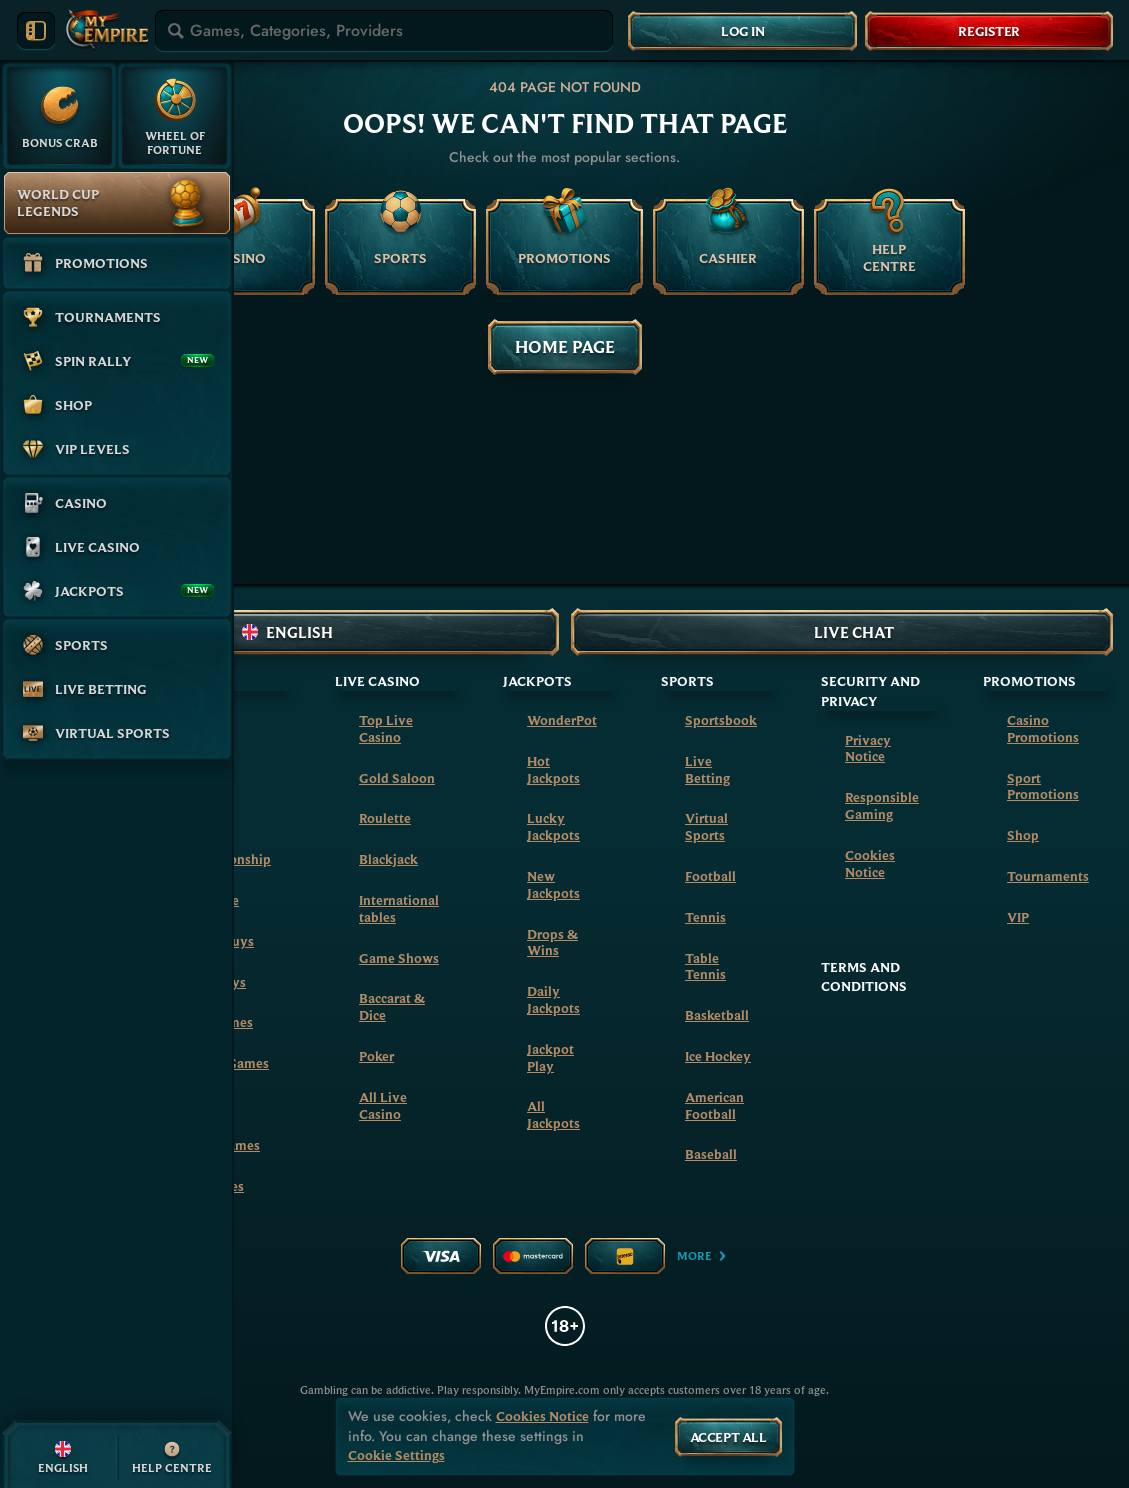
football (710, 876)
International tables (399, 908)
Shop (1023, 835)
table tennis (705, 966)
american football (714, 1105)
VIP (1018, 917)
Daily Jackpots (553, 999)
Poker (376, 1056)
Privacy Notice (868, 748)
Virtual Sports (706, 826)
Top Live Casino (386, 728)
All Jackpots (553, 1114)
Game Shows (399, 958)
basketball (717, 1015)
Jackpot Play (550, 1057)
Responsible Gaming (882, 805)
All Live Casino (383, 1105)
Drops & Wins (552, 942)
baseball (711, 1154)
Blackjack (388, 859)
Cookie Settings (396, 1455)
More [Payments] (702, 1255)
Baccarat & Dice (392, 1006)
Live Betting (707, 769)
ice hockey (718, 1056)
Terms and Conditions (864, 977)
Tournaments (1048, 876)
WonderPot (562, 720)
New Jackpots (553, 884)
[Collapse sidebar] (36, 31)
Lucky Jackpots (553, 826)
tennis (705, 917)
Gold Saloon (397, 778)
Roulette (385, 818)
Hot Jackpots (553, 769)
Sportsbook (721, 720)
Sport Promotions (1043, 786)
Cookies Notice (870, 863)
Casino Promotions (1043, 728)
